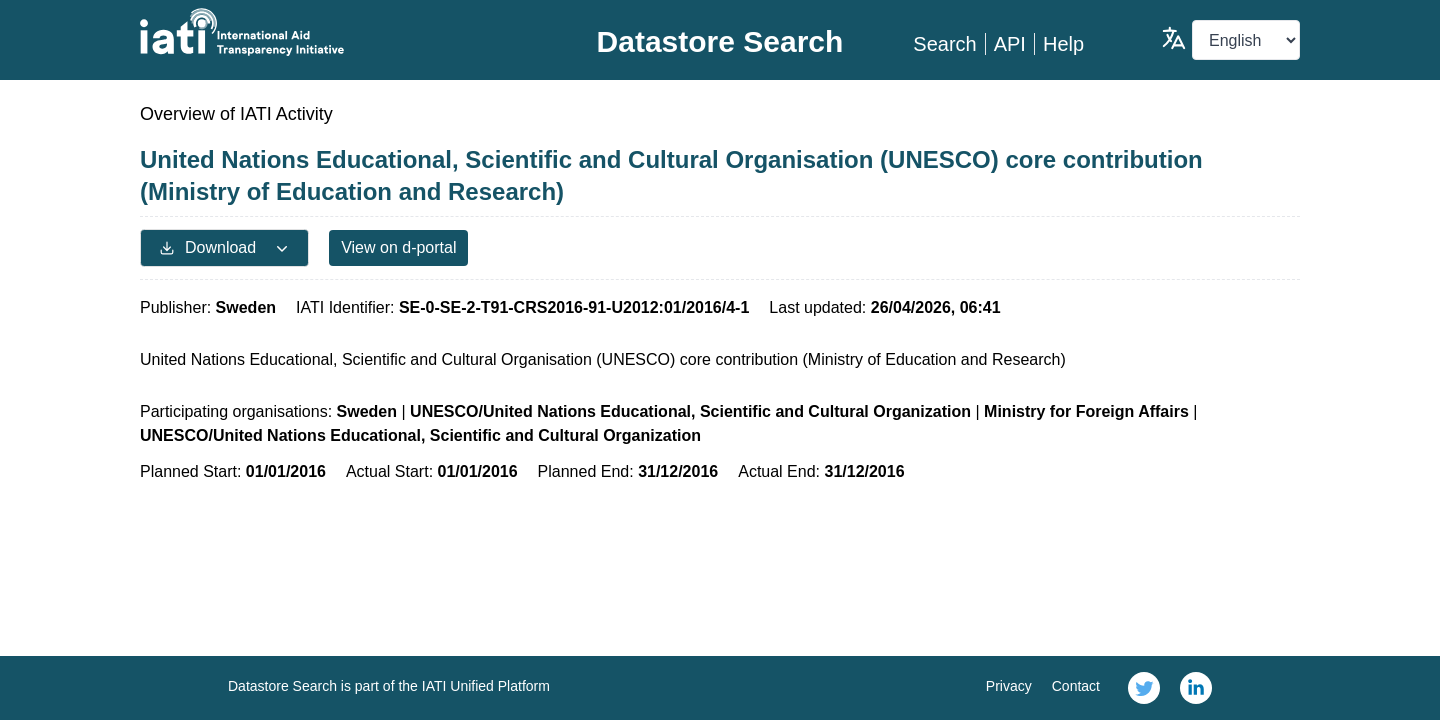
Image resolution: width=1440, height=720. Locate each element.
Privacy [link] (1009, 686)
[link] (1144, 688)
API (1010, 44)
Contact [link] (1076, 686)
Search (944, 44)
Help (1063, 44)
